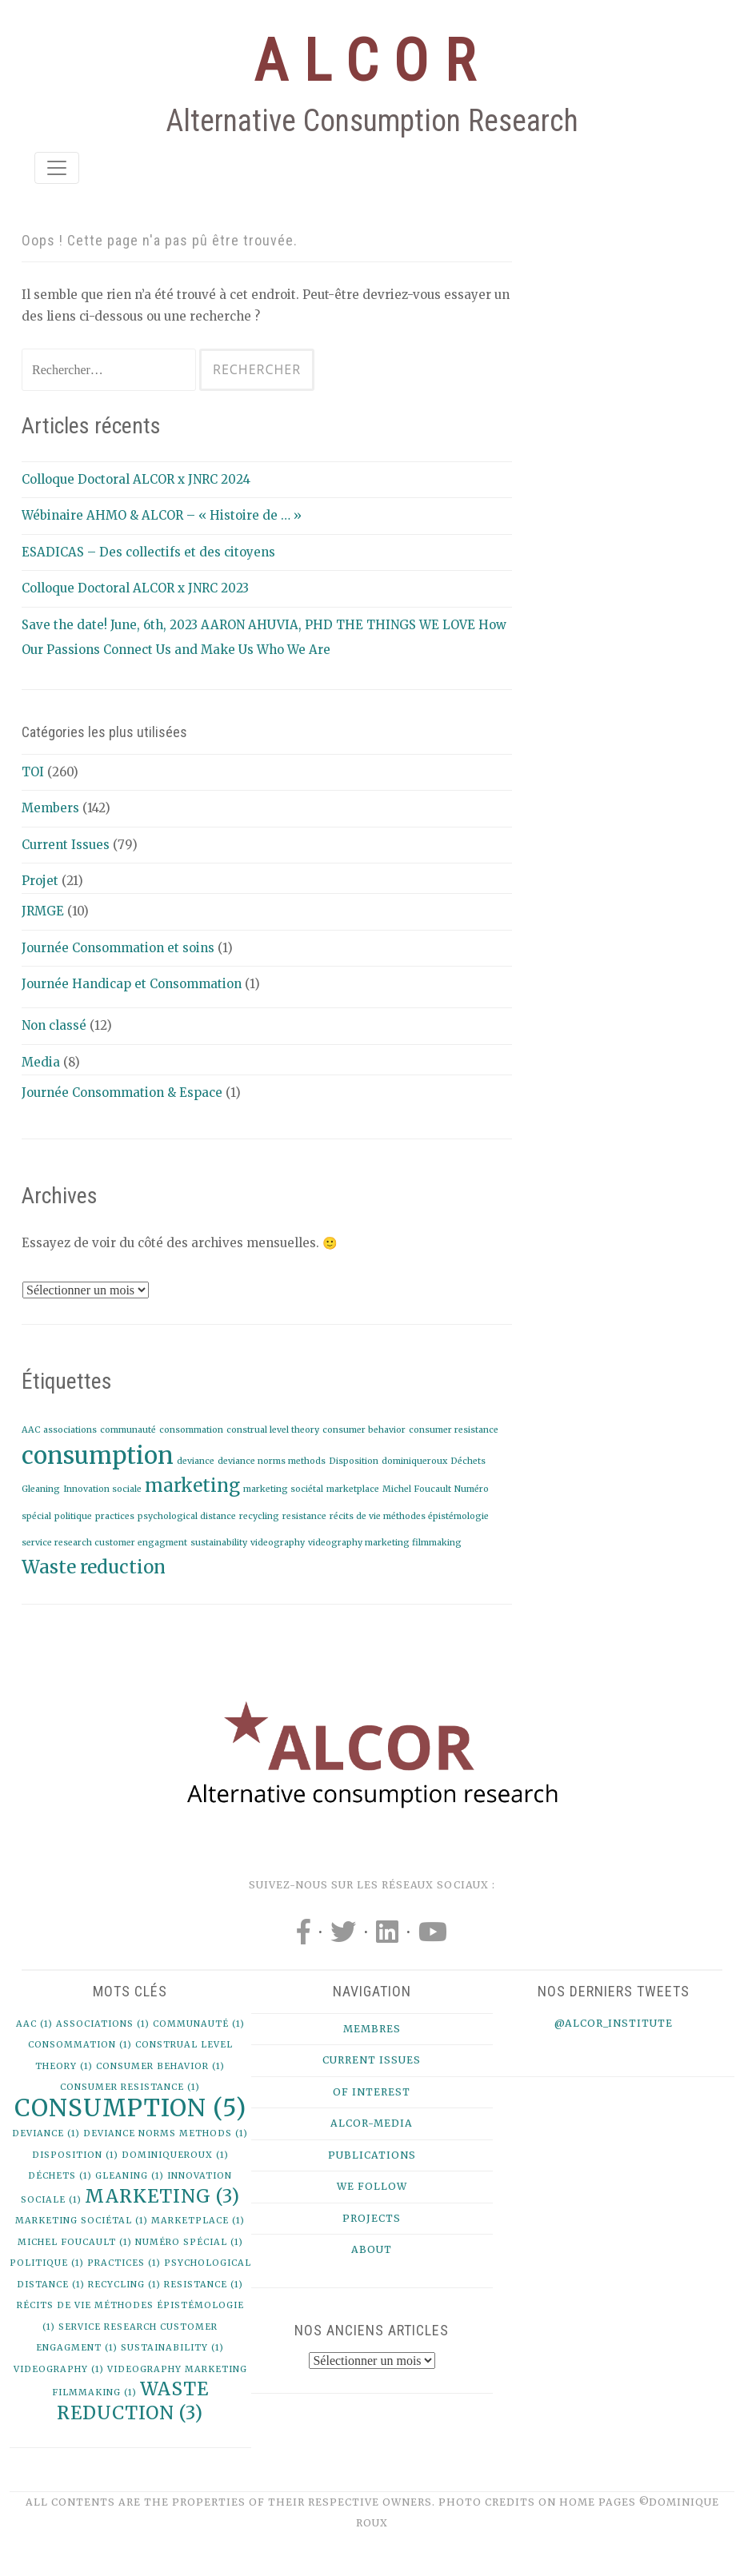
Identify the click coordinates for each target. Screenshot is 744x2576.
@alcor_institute (613, 2023)
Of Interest (371, 2092)
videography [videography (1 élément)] (277, 1542)
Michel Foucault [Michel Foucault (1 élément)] (416, 1489)
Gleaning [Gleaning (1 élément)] (41, 1489)
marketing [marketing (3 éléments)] (192, 1485)
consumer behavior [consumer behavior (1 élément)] (364, 1430)
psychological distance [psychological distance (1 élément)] (187, 1516)
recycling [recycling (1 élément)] (259, 1516)
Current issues (371, 2060)
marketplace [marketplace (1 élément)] (352, 1489)
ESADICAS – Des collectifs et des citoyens (148, 552)
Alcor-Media (371, 2123)
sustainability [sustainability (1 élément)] (218, 1542)
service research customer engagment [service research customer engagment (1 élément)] (104, 1542)
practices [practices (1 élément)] (114, 1516)
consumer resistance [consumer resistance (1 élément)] (453, 1430)
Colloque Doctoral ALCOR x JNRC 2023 (135, 588)
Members (50, 807)
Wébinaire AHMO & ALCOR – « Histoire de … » (162, 515)
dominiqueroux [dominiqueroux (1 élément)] (414, 1461)
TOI (33, 772)
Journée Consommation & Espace (122, 1092)
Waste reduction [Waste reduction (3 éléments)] (94, 1567)
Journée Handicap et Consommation (132, 983)
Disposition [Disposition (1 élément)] (353, 1461)
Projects (371, 2218)
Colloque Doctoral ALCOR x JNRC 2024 (136, 479)
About (371, 2249)
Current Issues (66, 844)
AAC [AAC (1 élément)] (31, 1430)
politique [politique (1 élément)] (73, 1516)
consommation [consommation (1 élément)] (191, 1430)
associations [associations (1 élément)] (70, 1430)
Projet (40, 880)
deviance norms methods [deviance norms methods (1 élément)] (272, 1461)
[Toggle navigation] (56, 168)
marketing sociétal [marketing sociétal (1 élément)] (283, 1489)
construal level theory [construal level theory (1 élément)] (272, 1430)
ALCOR (372, 61)
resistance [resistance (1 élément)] (304, 1516)
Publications (372, 2155)
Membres (372, 2029)
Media (41, 1062)
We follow (372, 2186)
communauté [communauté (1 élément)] (128, 1430)
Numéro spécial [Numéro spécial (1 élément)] (189, 2242)
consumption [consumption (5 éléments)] (98, 1455)
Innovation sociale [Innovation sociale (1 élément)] (102, 1489)
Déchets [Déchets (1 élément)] (468, 1461)
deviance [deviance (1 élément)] (195, 1461)
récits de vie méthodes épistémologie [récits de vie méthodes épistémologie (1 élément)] (409, 1516)
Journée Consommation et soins (118, 947)
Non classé (54, 1025)
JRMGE (43, 911)
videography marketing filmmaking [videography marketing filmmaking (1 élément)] (385, 1542)
